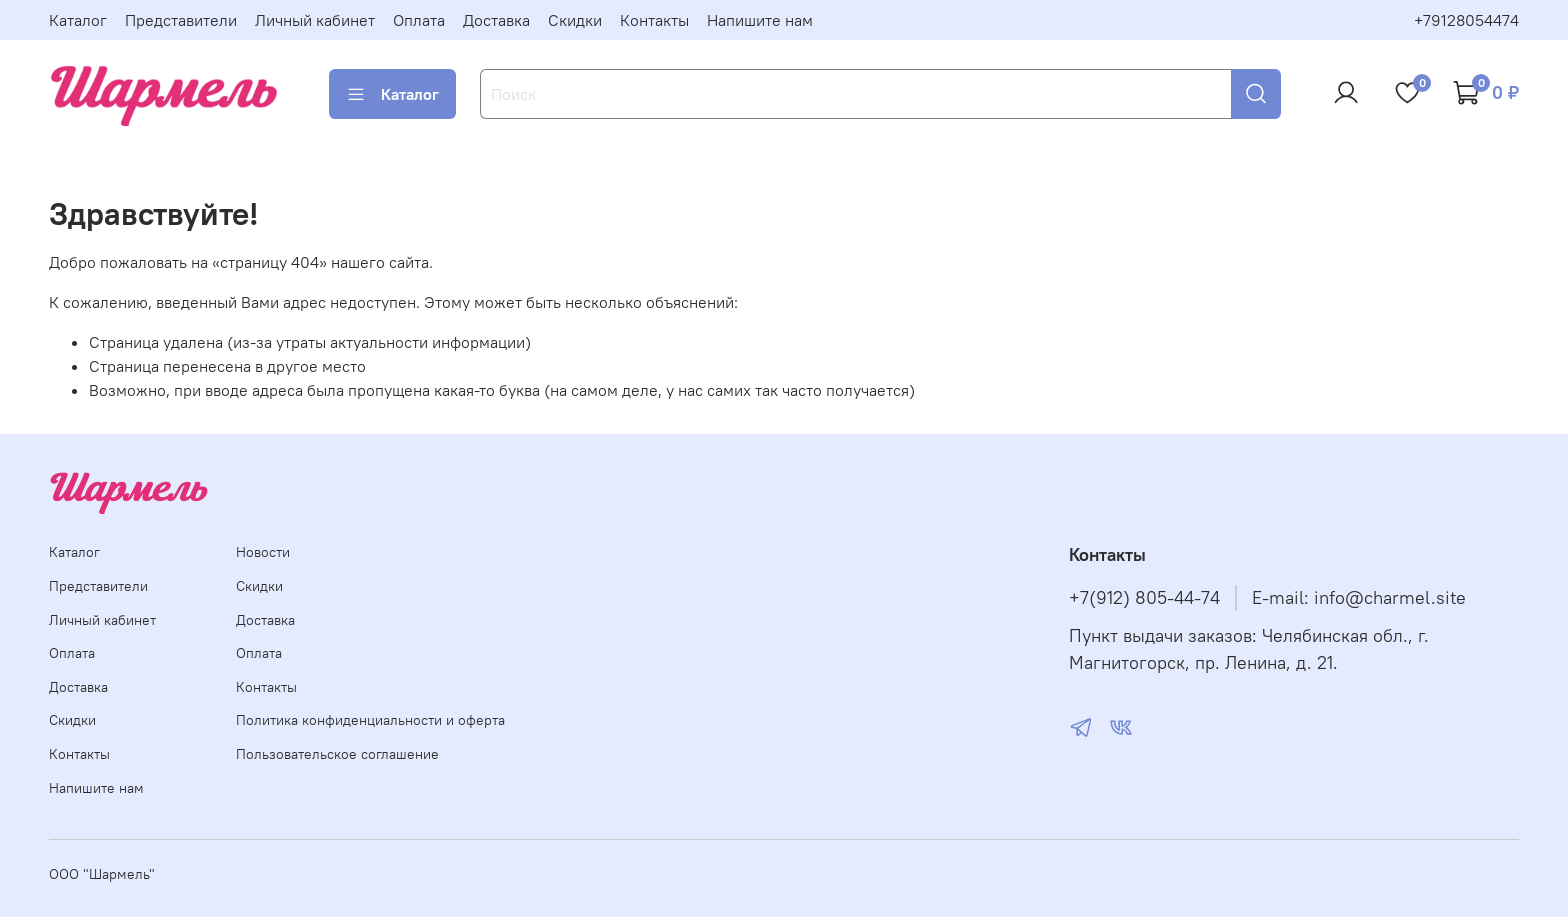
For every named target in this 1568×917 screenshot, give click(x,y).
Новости (263, 552)
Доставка (496, 20)
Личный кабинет (315, 20)
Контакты (654, 20)
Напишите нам (760, 20)
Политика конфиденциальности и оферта (370, 720)
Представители (181, 20)
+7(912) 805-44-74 (1144, 598)
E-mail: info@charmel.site (1359, 598)
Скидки (575, 20)
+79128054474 (1466, 20)
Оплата (419, 20)
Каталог (78, 20)
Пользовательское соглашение (337, 754)
